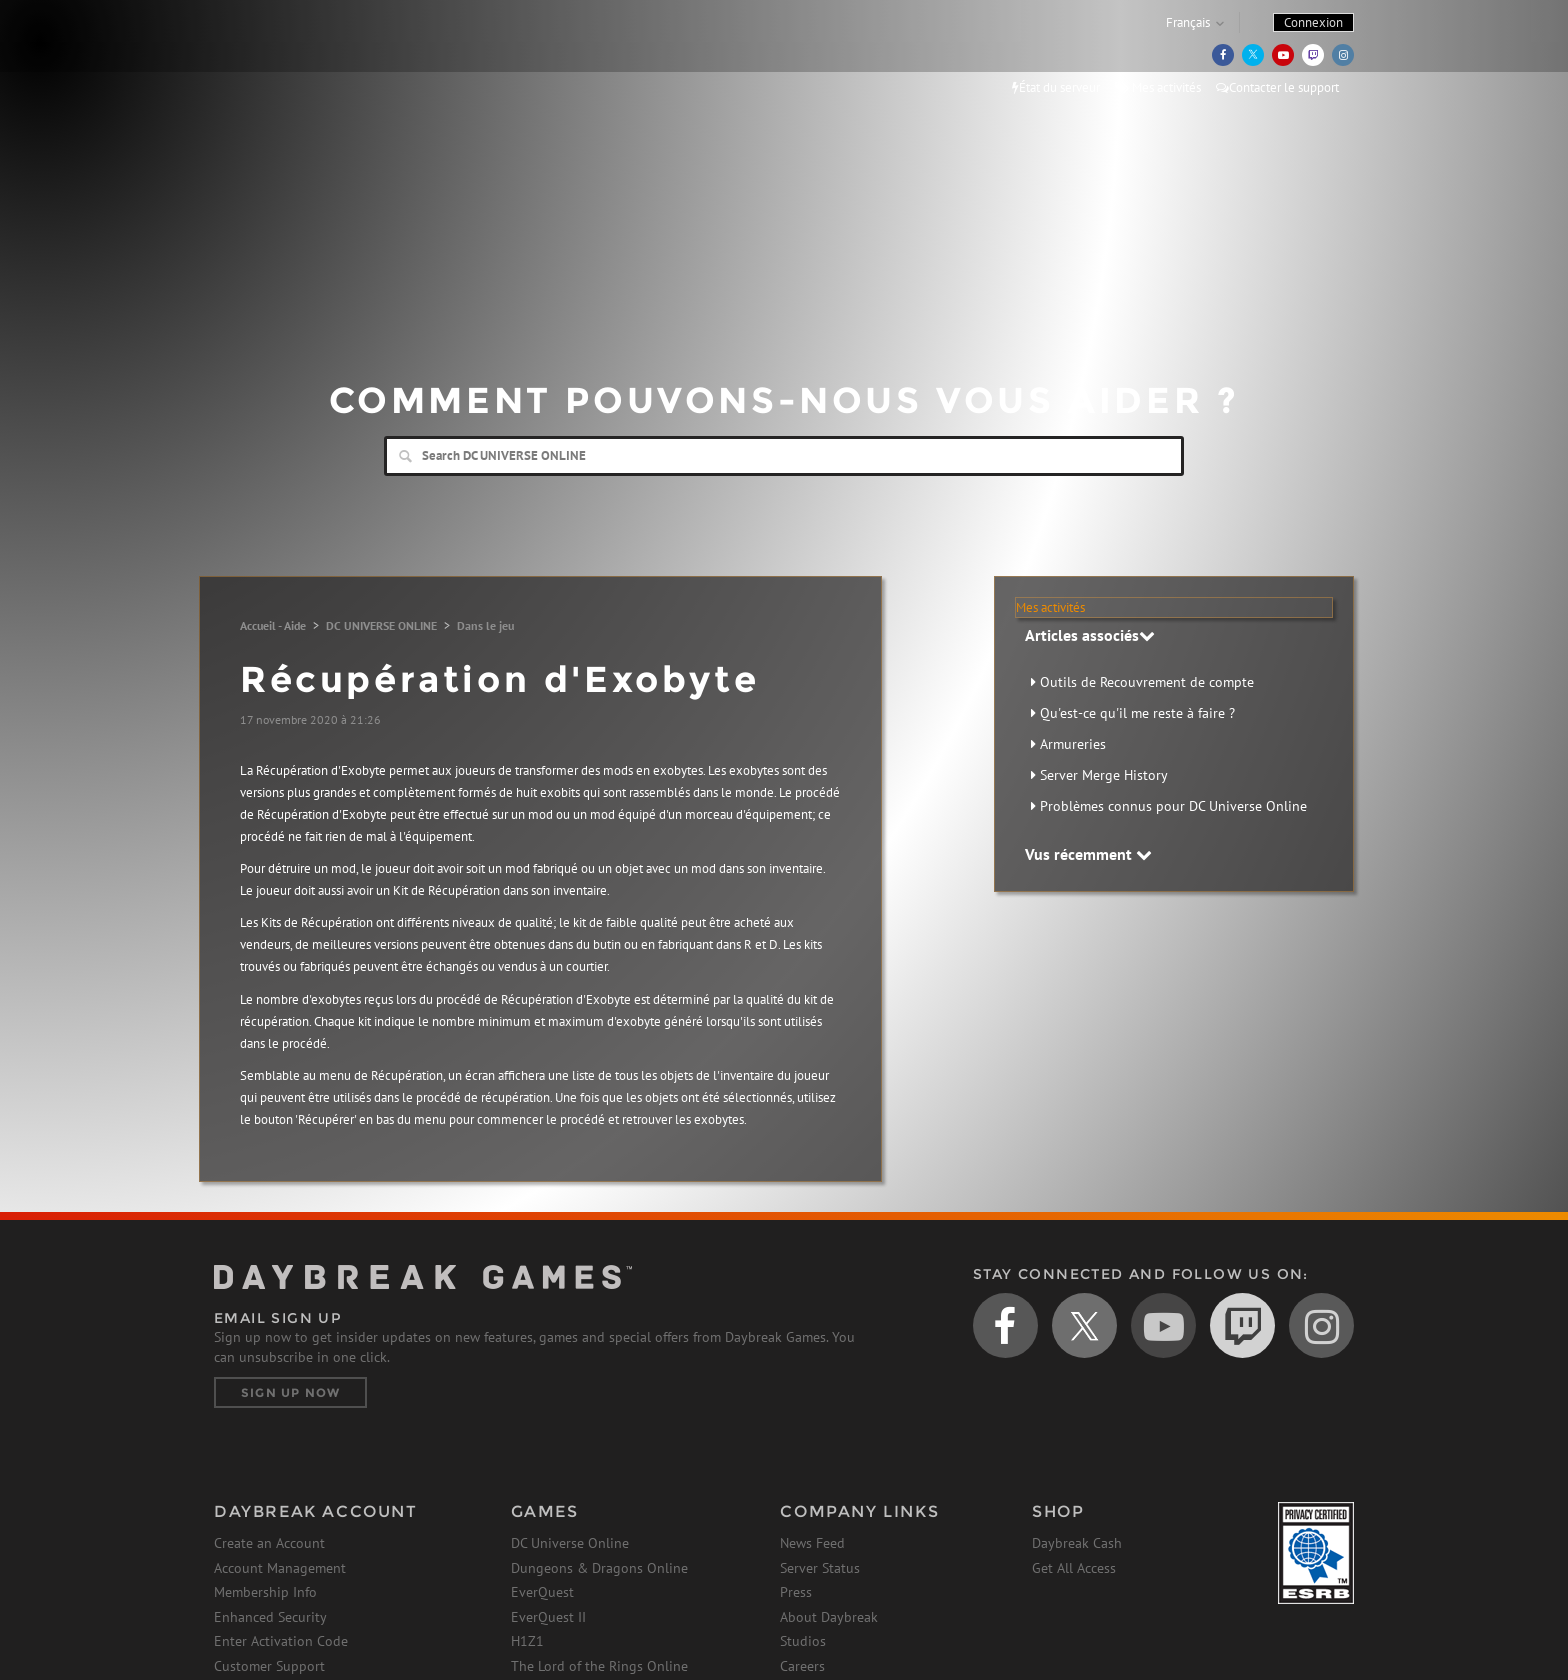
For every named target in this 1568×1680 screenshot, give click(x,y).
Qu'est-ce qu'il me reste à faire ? (1137, 713)
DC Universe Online (570, 1543)
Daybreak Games (304, 57)
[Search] (784, 456)
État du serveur (1056, 87)
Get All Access (1074, 1568)
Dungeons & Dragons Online (599, 1568)
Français (1188, 22)
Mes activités (1158, 87)
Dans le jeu (485, 625)
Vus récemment (1088, 854)
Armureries (1073, 744)
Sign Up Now (290, 1392)
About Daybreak (829, 1617)
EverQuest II (548, 1617)
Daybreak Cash (1077, 1543)
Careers (802, 1666)
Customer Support (269, 1666)
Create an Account (269, 1543)
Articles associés (1090, 635)
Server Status (820, 1568)
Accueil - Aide (273, 625)
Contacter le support (1277, 87)
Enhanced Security (270, 1617)
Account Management (280, 1568)
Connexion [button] (1313, 22)
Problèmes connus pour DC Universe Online (1173, 806)
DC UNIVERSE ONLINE (381, 625)
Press (796, 1592)
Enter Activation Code (281, 1641)
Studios (803, 1641)
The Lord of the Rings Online (599, 1666)
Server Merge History (1104, 775)
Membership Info (265, 1592)
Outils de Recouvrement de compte (1147, 682)
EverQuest (542, 1592)
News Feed (812, 1543)
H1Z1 (527, 1641)
